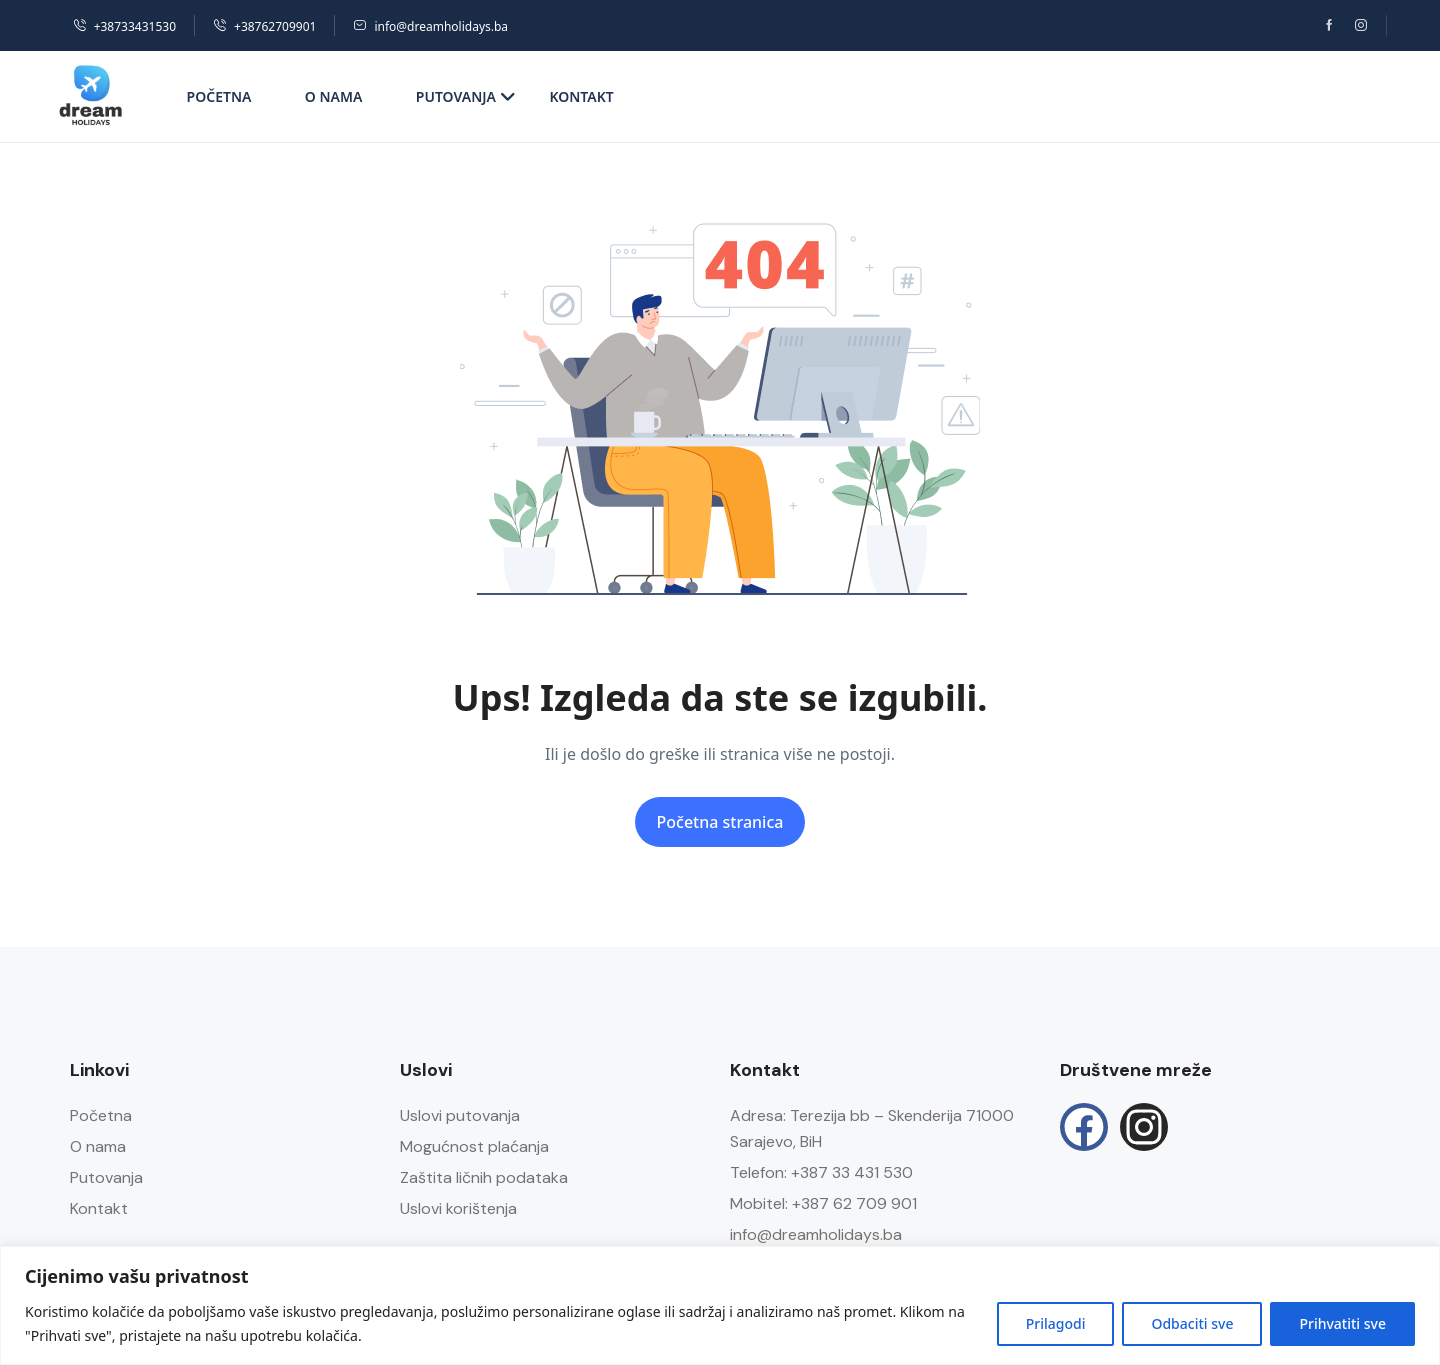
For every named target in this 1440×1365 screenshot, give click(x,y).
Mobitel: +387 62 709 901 (823, 1203)
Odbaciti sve (1192, 1323)
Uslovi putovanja (460, 1115)
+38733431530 (124, 26)
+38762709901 (264, 26)
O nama (334, 96)
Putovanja (466, 96)
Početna (219, 96)
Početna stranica (720, 822)
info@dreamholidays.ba (430, 26)
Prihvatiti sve (1342, 1323)
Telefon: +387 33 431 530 (821, 1172)
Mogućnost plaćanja (474, 1146)
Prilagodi (1056, 1323)
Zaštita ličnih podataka (484, 1177)
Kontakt (581, 96)
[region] (720, 1305)
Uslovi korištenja (458, 1208)
